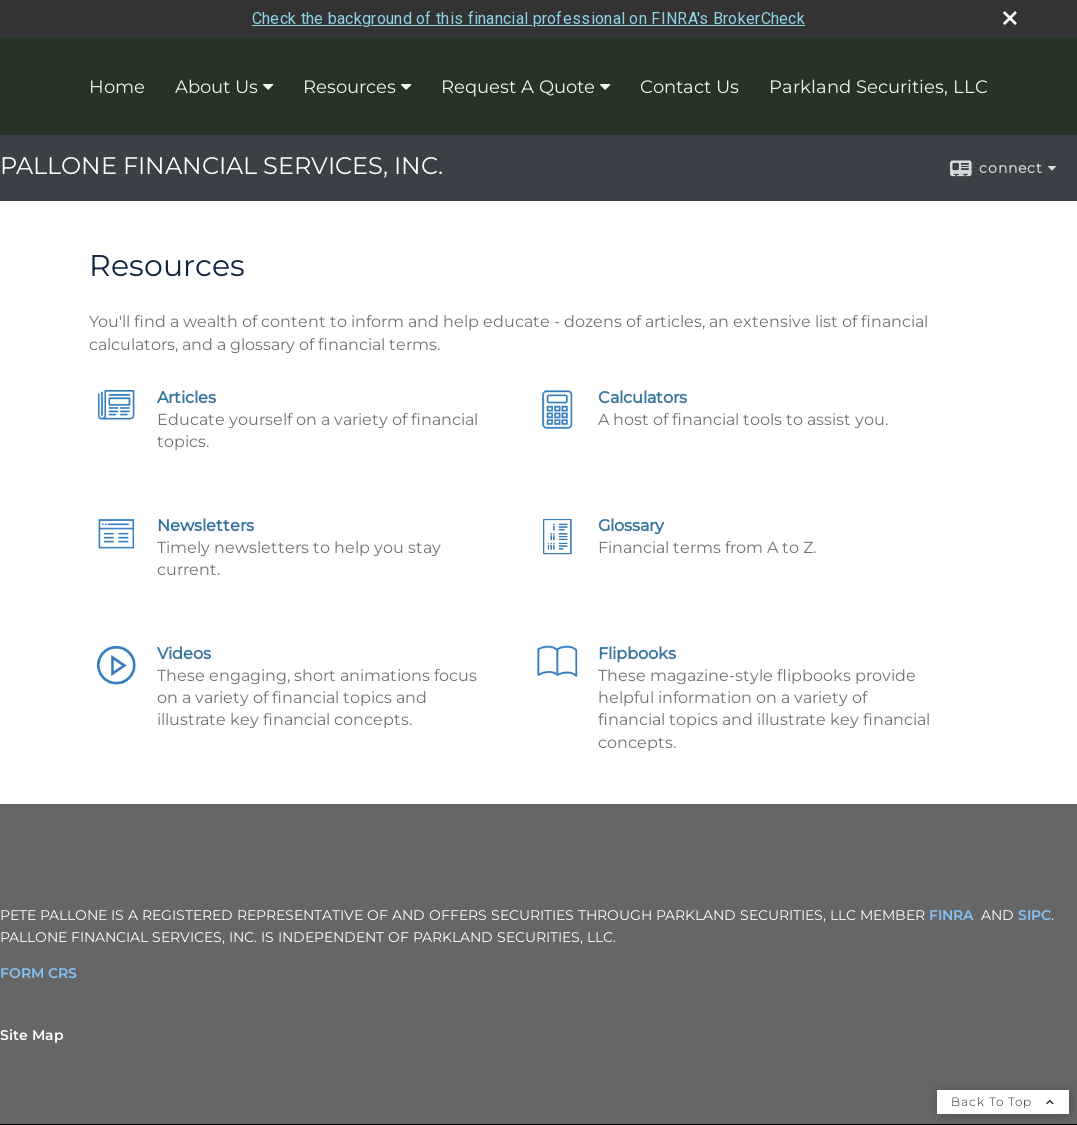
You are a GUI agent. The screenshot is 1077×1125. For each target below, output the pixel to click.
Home (117, 85)
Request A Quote (518, 85)
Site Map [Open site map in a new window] (32, 1033)
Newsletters (205, 523)
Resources (349, 85)
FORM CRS (38, 971)
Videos (184, 651)
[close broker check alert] (1010, 16)
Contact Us (689, 85)
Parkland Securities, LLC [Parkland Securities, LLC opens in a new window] (878, 85)
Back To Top (1003, 1099)
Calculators (642, 395)
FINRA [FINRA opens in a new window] (951, 913)
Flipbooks (637, 651)
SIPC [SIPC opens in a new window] (1034, 913)
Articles (186, 395)
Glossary (631, 523)
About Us (216, 85)
